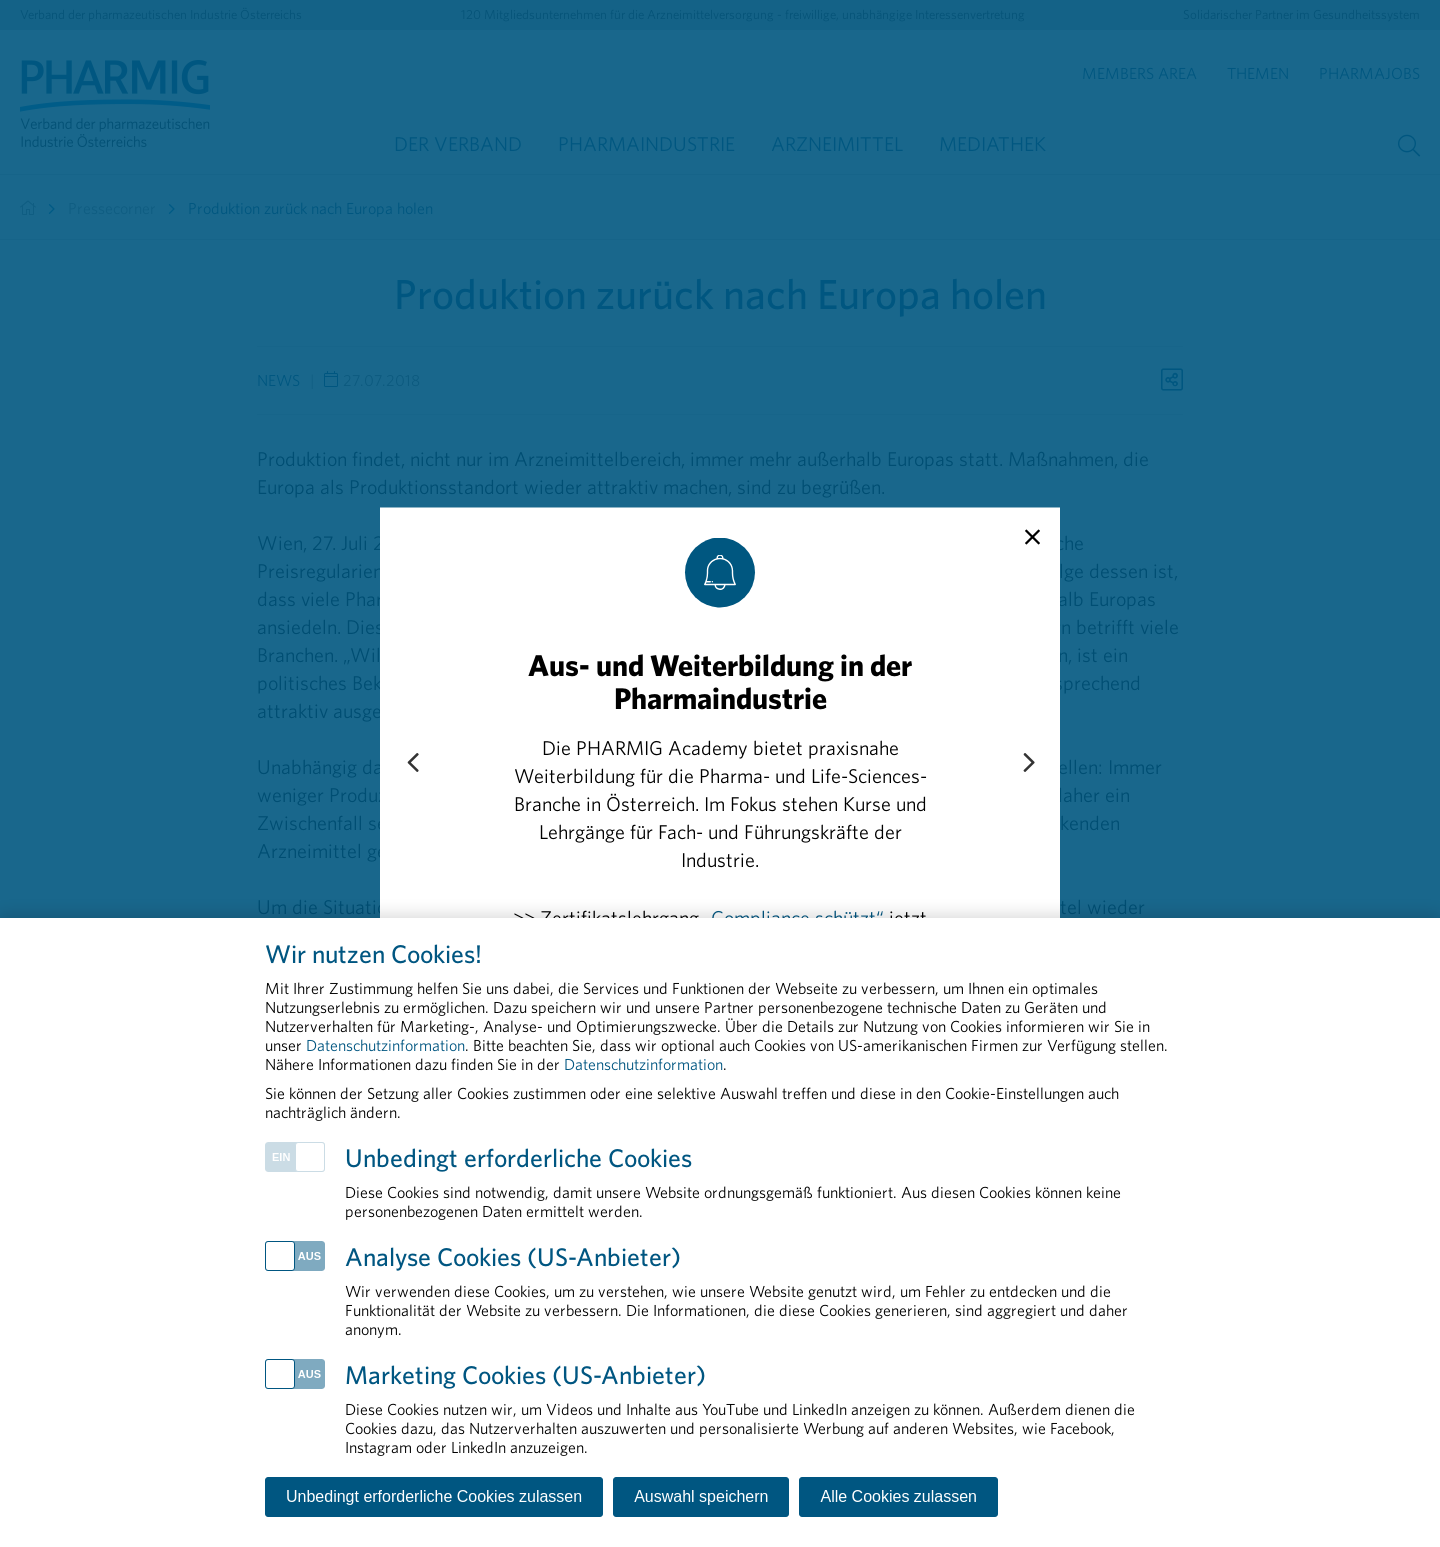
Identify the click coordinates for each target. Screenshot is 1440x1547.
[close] (1032, 537)
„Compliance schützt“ (794, 916)
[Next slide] (1028, 763)
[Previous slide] (412, 763)
